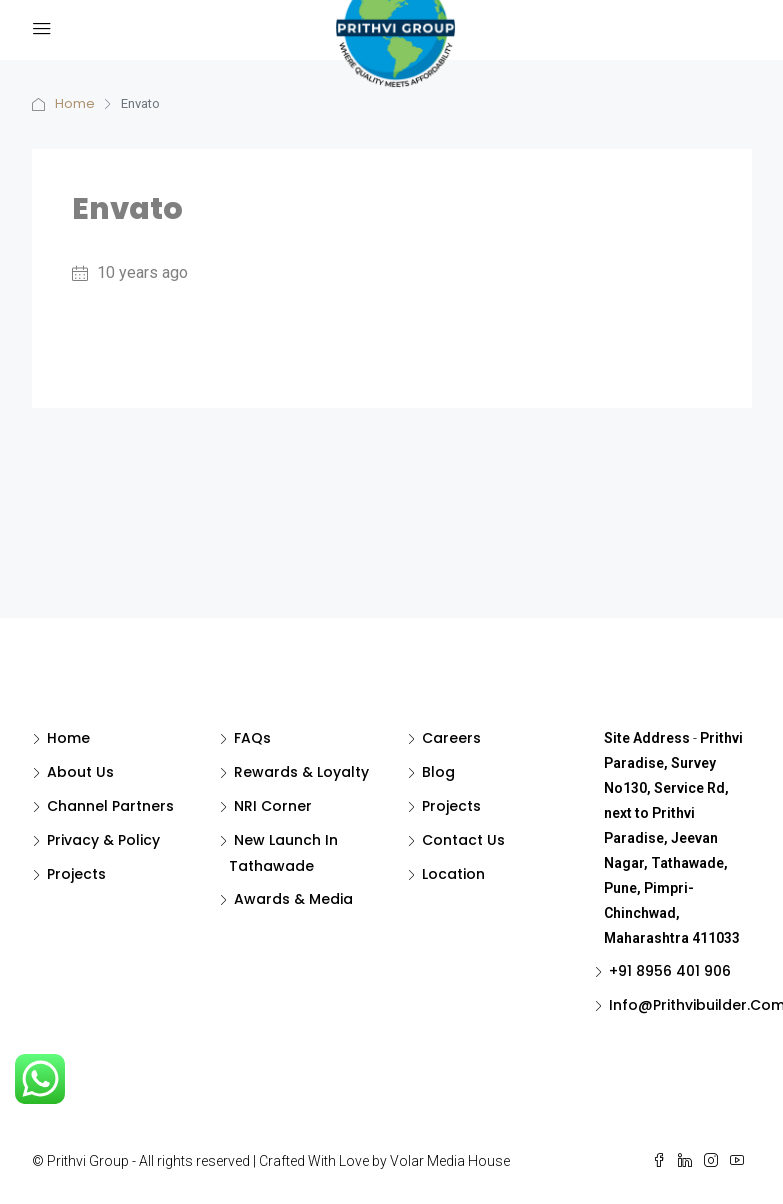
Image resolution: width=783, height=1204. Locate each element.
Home (75, 103)
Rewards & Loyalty (301, 772)
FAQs (252, 738)
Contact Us (463, 840)
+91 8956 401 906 (670, 971)
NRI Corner (273, 806)
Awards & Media (293, 899)
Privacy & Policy (103, 840)
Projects (76, 874)
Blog (438, 772)
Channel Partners (110, 806)
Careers (451, 738)
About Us (80, 772)
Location (453, 874)
